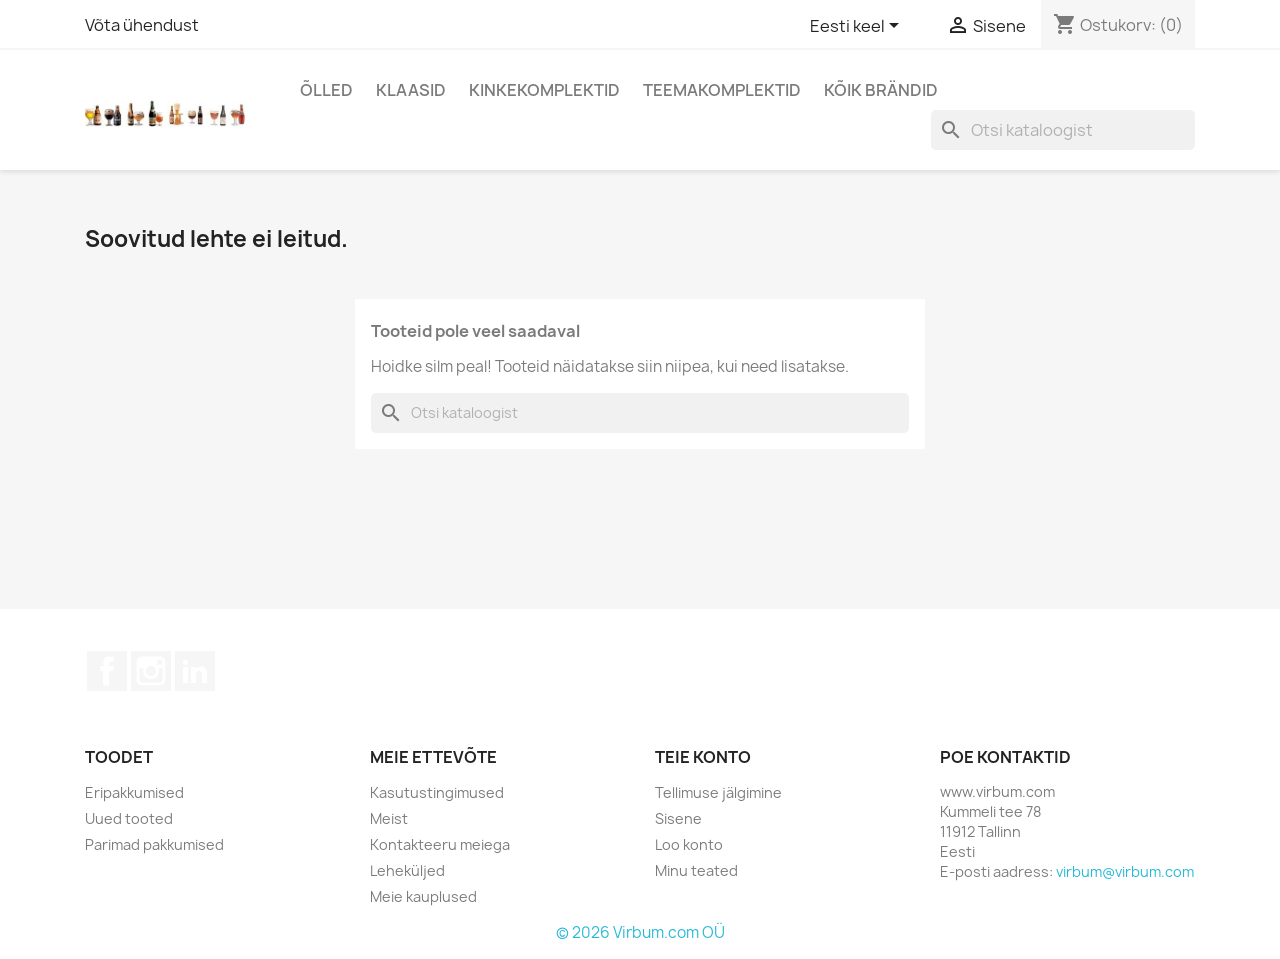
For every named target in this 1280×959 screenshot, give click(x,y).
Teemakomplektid (722, 90)
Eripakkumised (134, 792)
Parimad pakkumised (154, 844)
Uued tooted (129, 818)
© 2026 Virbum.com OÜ (640, 932)
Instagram (151, 671)
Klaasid (411, 90)
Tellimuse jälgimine (718, 792)
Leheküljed (407, 870)
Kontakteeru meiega (440, 844)
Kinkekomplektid (544, 90)
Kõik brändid (881, 90)
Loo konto (689, 844)
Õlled (326, 90)
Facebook (107, 671)
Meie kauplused (423, 896)
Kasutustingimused (437, 792)
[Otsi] (1063, 130)
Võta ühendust (142, 25)
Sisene (678, 818)
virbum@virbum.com (1125, 871)
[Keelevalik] (858, 27)
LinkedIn (195, 671)
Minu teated (696, 870)
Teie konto (703, 757)
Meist (389, 818)
